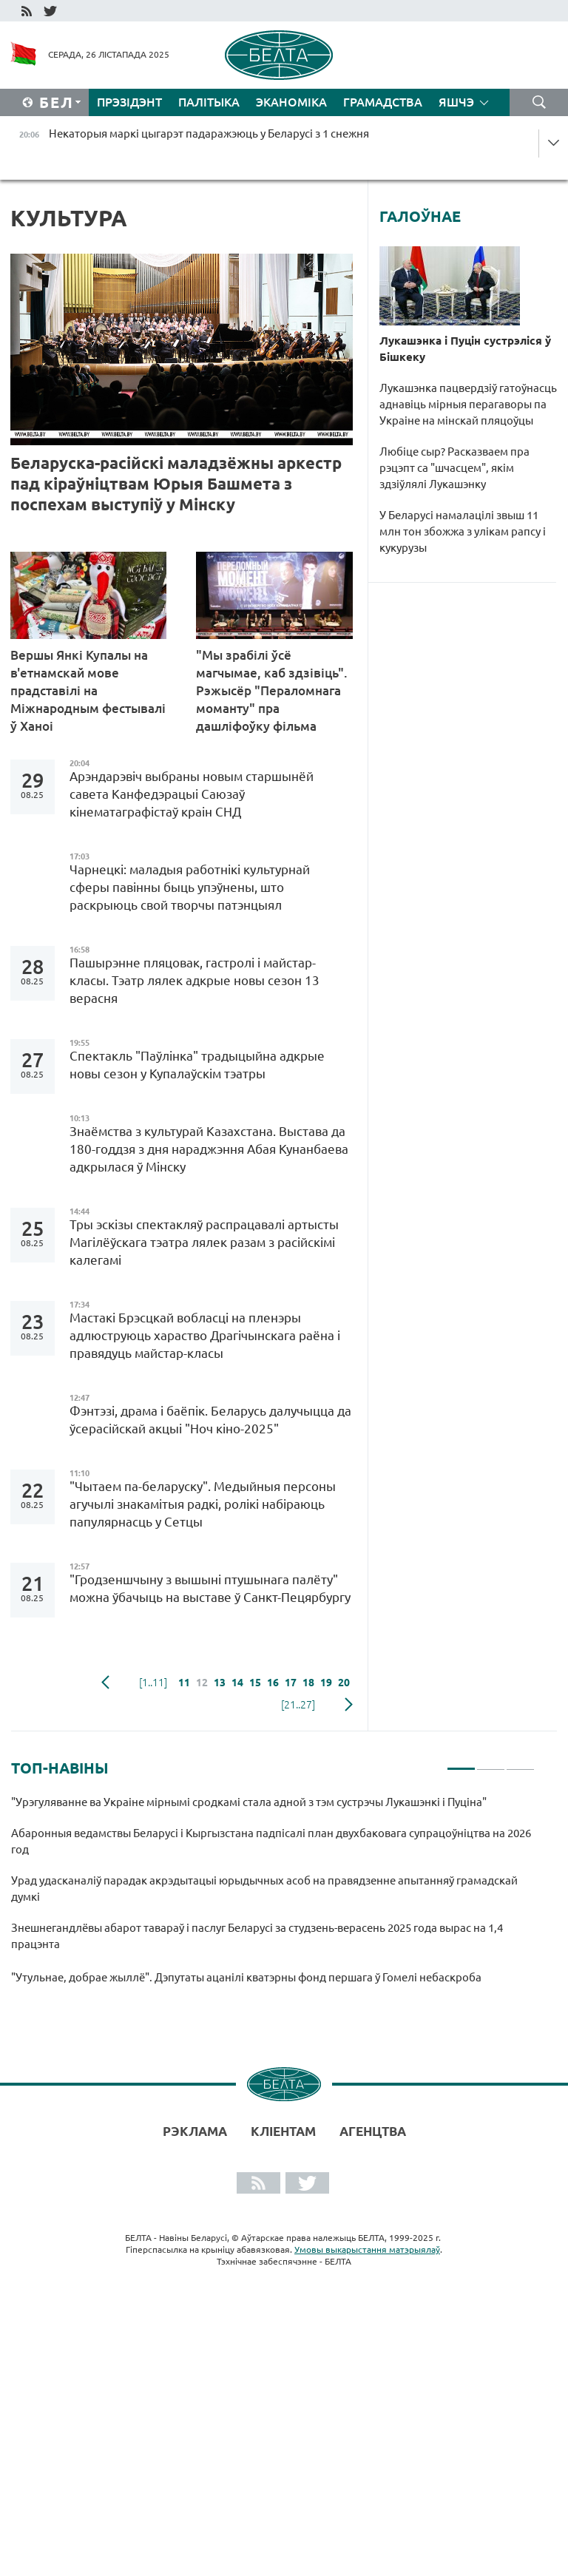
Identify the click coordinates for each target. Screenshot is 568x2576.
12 (202, 1682)
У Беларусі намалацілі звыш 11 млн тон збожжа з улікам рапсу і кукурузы (462, 531)
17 (291, 1682)
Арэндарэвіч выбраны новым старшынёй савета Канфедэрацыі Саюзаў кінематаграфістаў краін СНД (192, 794)
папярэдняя (105, 1682)
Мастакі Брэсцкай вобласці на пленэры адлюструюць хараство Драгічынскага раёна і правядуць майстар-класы (205, 1335)
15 (255, 1682)
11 (184, 1682)
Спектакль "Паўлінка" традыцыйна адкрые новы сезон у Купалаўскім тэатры (197, 1065)
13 (220, 1682)
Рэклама (195, 2131)
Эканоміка (291, 102)
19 (326, 1682)
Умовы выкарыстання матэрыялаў (367, 2249)
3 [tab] (520, 1762)
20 (344, 1682)
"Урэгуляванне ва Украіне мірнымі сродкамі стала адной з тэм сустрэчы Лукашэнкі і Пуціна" (251, 1802)
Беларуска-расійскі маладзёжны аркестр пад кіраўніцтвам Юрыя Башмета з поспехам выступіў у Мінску (176, 483)
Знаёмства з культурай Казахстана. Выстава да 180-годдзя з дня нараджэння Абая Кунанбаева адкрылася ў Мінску (209, 1149)
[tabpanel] (273, 1896)
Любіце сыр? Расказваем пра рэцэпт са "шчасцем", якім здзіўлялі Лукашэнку (454, 467)
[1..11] (153, 1682)
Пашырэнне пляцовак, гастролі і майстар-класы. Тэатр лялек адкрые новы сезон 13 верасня (195, 980)
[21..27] (298, 1705)
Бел (56, 102)
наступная (349, 1705)
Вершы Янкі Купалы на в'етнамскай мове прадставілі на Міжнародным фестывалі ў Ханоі (88, 690)
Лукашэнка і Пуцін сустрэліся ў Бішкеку (465, 348)
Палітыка (209, 102)
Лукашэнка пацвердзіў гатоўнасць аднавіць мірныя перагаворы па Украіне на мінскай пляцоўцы (468, 404)
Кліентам (283, 2131)
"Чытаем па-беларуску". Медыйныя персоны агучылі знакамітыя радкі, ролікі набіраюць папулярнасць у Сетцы (203, 1504)
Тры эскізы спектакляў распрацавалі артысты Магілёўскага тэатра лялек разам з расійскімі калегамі (204, 1242)
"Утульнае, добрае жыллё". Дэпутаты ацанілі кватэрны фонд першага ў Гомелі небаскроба (246, 1977)
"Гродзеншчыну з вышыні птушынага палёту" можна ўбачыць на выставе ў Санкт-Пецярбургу (210, 1588)
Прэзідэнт (129, 102)
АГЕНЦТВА (372, 2131)
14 (237, 1682)
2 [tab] (490, 1762)
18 (308, 1682)
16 (273, 1682)
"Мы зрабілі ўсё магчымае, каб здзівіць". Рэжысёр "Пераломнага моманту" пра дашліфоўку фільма (272, 690)
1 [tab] (461, 1762)
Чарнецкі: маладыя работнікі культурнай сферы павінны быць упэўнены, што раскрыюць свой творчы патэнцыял (190, 887)
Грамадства (382, 102)
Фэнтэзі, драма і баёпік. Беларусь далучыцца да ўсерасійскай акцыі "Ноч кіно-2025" (210, 1420)
